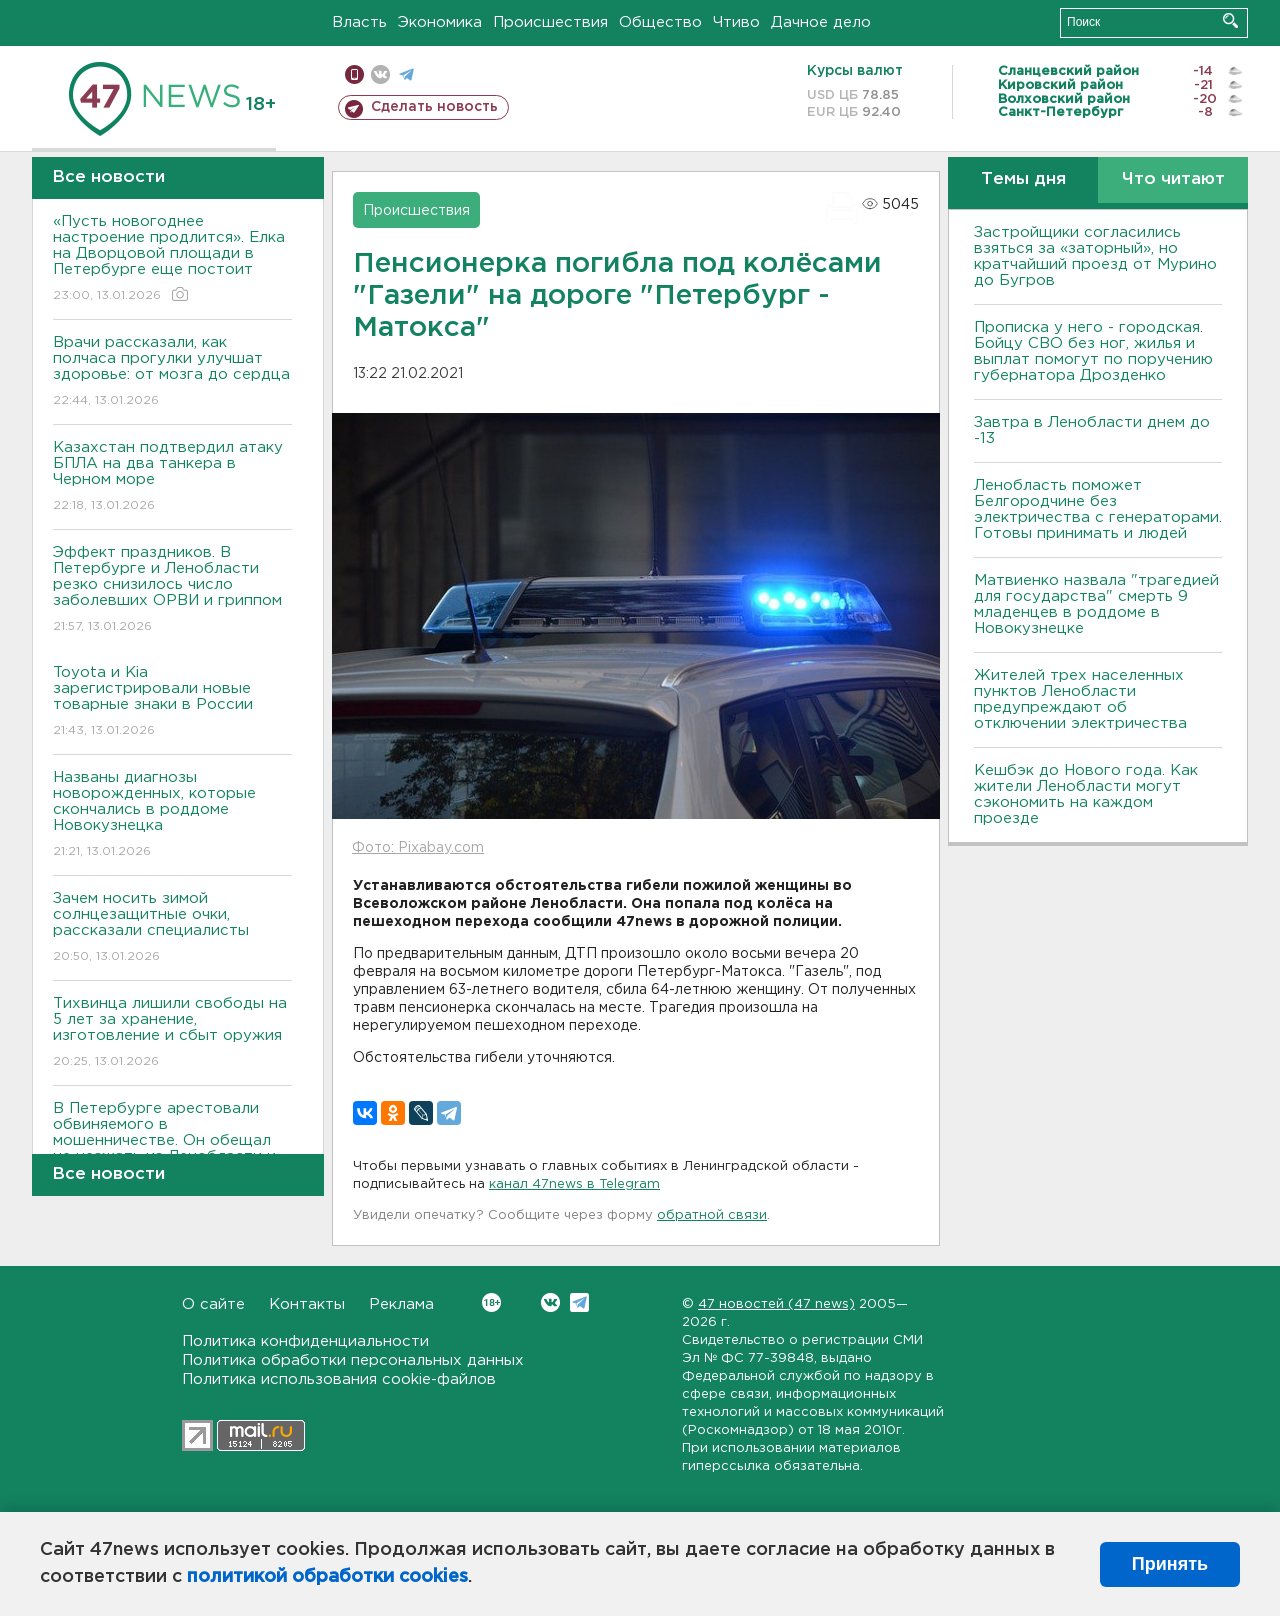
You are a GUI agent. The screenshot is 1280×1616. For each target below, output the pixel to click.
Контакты (307, 1304)
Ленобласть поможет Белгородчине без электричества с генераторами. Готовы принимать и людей (1098, 509)
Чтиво (736, 22)
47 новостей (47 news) (776, 1304)
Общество (660, 22)
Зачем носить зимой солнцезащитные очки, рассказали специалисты (172, 928)
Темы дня (1023, 179)
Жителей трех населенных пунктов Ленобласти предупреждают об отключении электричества (1080, 699)
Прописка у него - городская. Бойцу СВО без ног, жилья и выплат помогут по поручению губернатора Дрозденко (1093, 351)
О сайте (213, 1304)
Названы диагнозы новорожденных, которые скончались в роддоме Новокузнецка (172, 815)
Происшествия (550, 22)
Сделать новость (434, 107)
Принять (1170, 1564)
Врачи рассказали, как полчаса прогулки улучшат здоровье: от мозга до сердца (172, 372)
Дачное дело (821, 22)
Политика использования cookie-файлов (339, 1379)
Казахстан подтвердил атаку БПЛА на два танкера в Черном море (172, 477)
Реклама (401, 1304)
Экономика (440, 22)
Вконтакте (491, 1302)
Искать (1230, 20)
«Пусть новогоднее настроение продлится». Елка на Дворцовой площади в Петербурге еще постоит (172, 259)
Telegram (579, 1302)
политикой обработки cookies (327, 1577)
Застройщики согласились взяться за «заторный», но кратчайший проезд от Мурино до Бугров (1095, 256)
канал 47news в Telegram (574, 1184)
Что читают (1173, 179)
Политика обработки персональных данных (353, 1360)
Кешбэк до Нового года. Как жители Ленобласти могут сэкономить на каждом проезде (1086, 794)
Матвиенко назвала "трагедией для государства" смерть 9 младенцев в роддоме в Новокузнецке (1096, 604)
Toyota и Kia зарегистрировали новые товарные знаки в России (172, 702)
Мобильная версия (354, 74)
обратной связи (712, 1215)
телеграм (406, 74)
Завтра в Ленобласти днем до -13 (1092, 430)
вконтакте (380, 74)
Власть (359, 22)
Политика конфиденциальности (305, 1341)
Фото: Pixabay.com (418, 848)
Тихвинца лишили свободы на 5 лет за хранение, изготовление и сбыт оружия (172, 1033)
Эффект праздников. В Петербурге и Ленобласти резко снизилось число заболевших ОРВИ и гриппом (172, 590)
